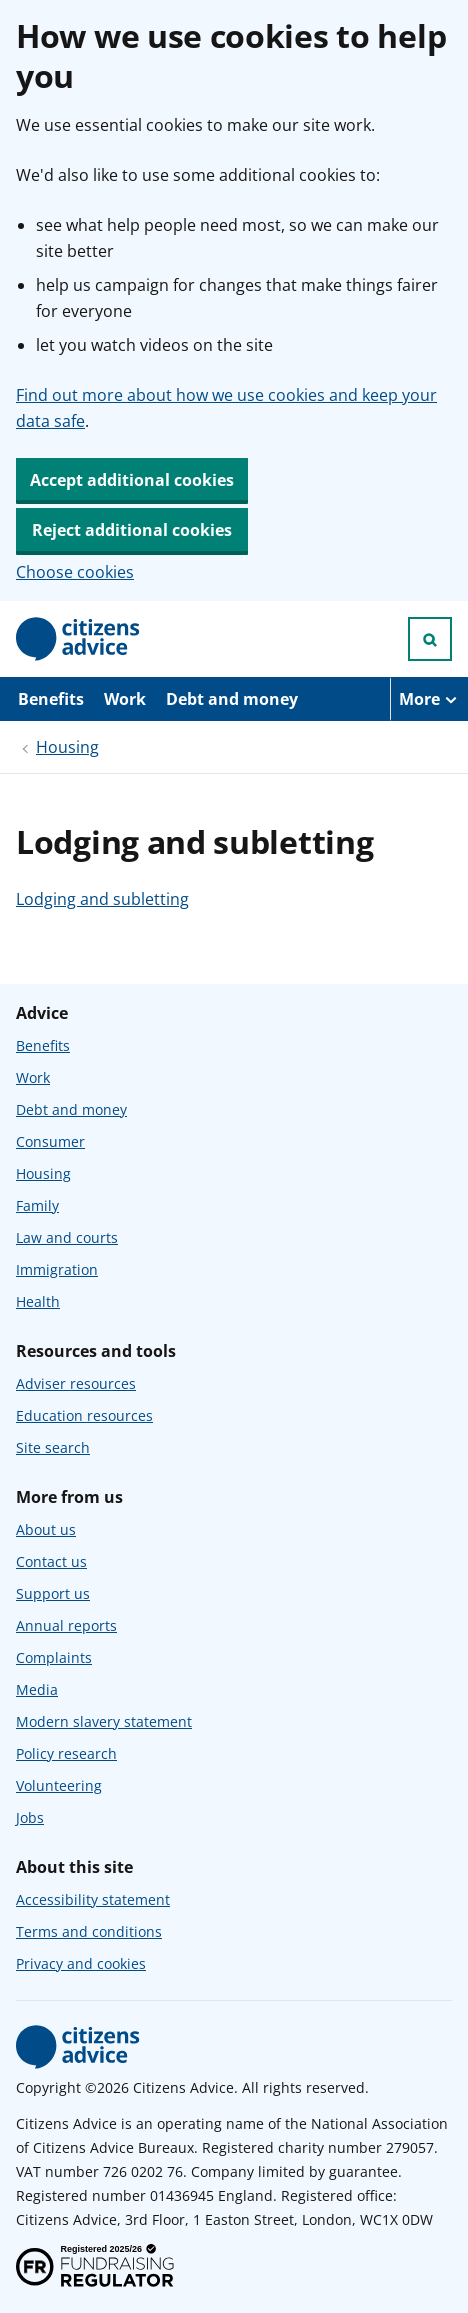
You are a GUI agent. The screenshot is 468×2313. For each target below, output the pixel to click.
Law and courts (67, 1237)
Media (37, 1689)
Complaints (54, 1657)
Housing (67, 747)
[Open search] (430, 639)
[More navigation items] (429, 699)
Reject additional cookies (132, 530)
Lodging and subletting (102, 899)
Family (37, 1205)
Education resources (84, 1415)
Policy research (66, 1753)
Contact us (51, 1561)
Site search (53, 1447)
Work (125, 699)
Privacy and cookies (81, 1963)
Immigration (57, 1269)
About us (46, 1529)
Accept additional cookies (132, 480)
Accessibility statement (93, 1899)
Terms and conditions (89, 1931)
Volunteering (59, 1785)
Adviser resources (76, 1383)
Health (38, 1301)
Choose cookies (75, 572)
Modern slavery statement (104, 1721)
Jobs (30, 1817)
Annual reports (66, 1625)
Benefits (51, 699)
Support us (53, 1593)
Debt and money (232, 699)
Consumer (50, 1141)
